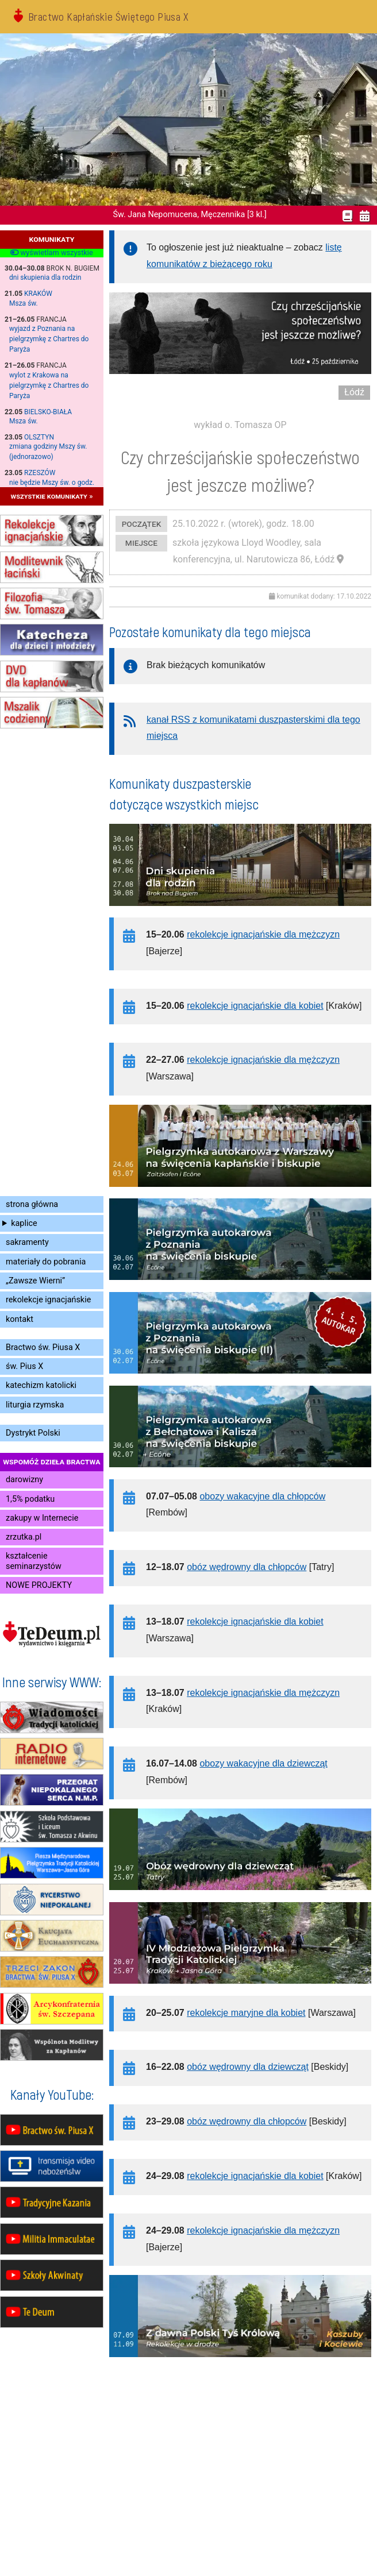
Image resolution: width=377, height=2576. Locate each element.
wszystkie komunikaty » (52, 496)
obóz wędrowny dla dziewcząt (248, 2067)
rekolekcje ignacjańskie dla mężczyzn (263, 934)
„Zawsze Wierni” (35, 1281)
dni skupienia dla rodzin (45, 277)
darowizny (24, 1479)
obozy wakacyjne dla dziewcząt (263, 1763)
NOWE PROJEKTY (39, 1585)
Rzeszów (39, 473)
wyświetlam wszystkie (51, 253)
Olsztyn (39, 437)
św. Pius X (24, 1366)
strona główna (32, 1204)
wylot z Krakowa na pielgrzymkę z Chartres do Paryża (49, 385)
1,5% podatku (30, 1499)
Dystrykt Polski (33, 1433)
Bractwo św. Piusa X (43, 1347)
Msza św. (23, 303)
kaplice (24, 1223)
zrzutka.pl (23, 1537)
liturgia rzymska (35, 1405)
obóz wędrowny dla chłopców (246, 1567)
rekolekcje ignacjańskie (48, 1300)
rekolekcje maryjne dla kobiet (246, 2013)
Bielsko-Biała (48, 412)
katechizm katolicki (41, 1385)
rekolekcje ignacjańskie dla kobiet (255, 1006)
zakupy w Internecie (42, 1518)
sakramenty (27, 1242)
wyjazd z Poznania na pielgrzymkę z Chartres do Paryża (49, 339)
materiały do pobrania (46, 1262)
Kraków (38, 294)
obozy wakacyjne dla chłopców (262, 1496)
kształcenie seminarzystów (33, 1561)
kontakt (19, 1319)
